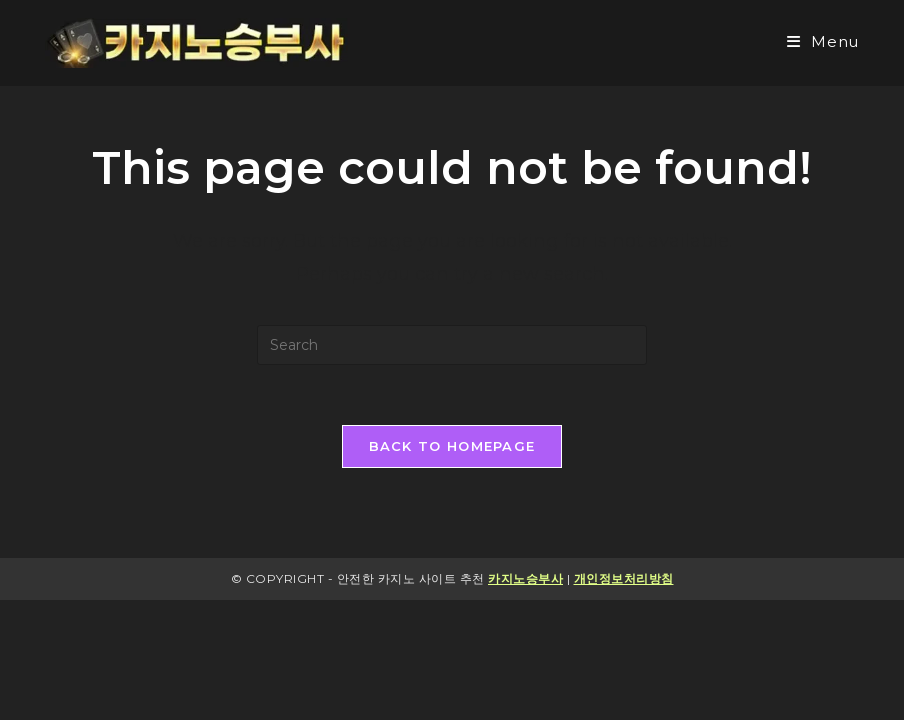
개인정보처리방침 (624, 578)
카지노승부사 (525, 578)
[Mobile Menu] (823, 41)
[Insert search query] (452, 345)
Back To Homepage (452, 446)
